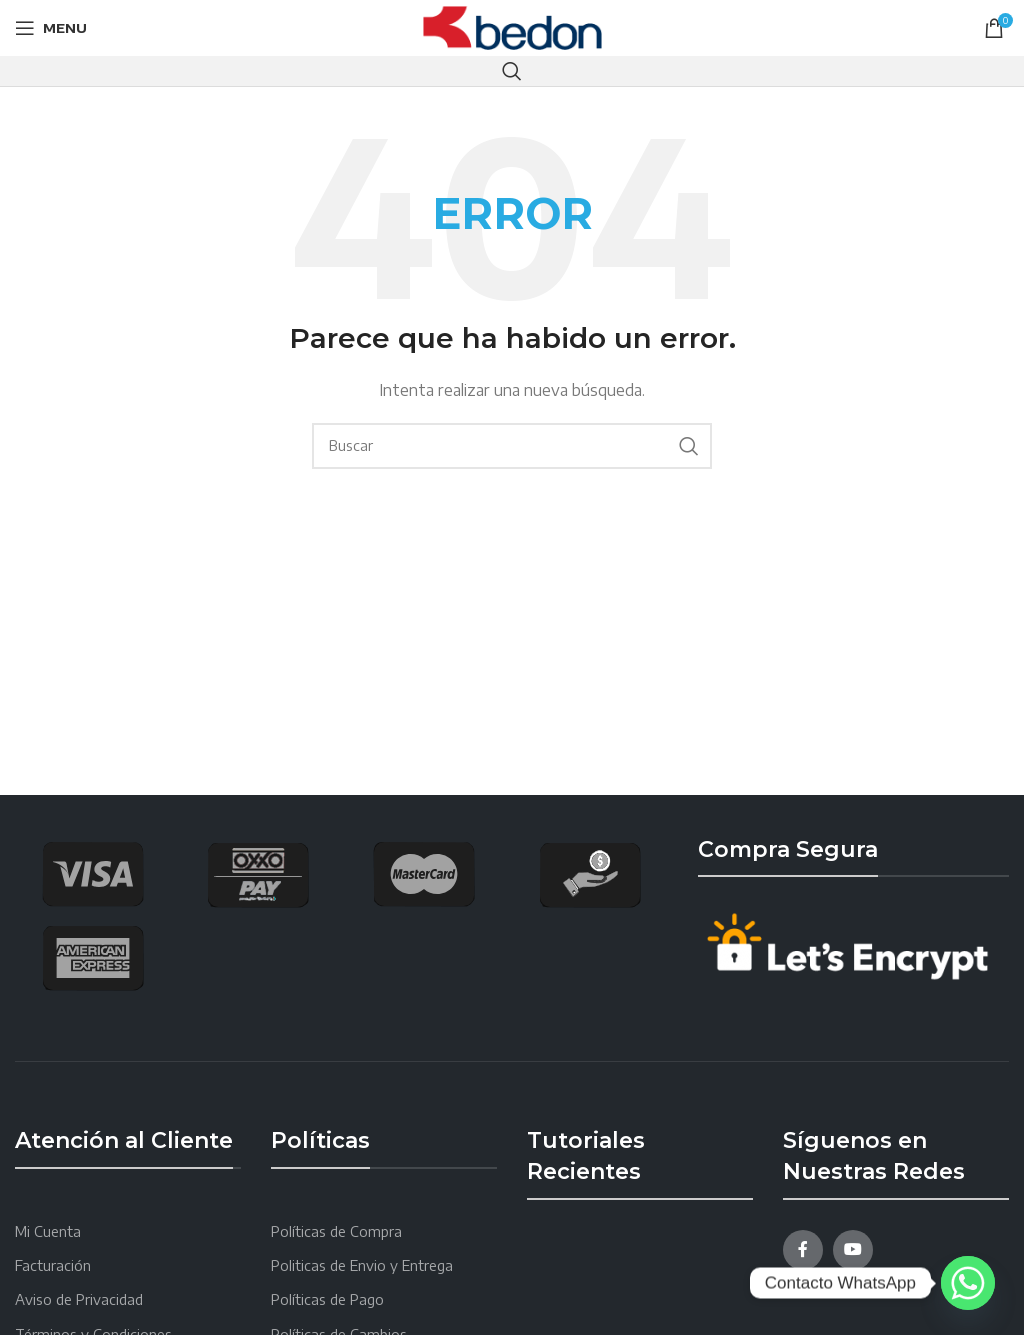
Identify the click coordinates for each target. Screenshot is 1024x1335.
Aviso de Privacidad (79, 1299)
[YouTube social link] (853, 1250)
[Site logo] (512, 26)
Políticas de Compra (336, 1231)
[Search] (512, 71)
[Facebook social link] (803, 1250)
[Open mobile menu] (51, 28)
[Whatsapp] (968, 1283)
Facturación (53, 1265)
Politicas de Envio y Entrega (362, 1265)
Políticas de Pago (327, 1299)
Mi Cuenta (48, 1231)
